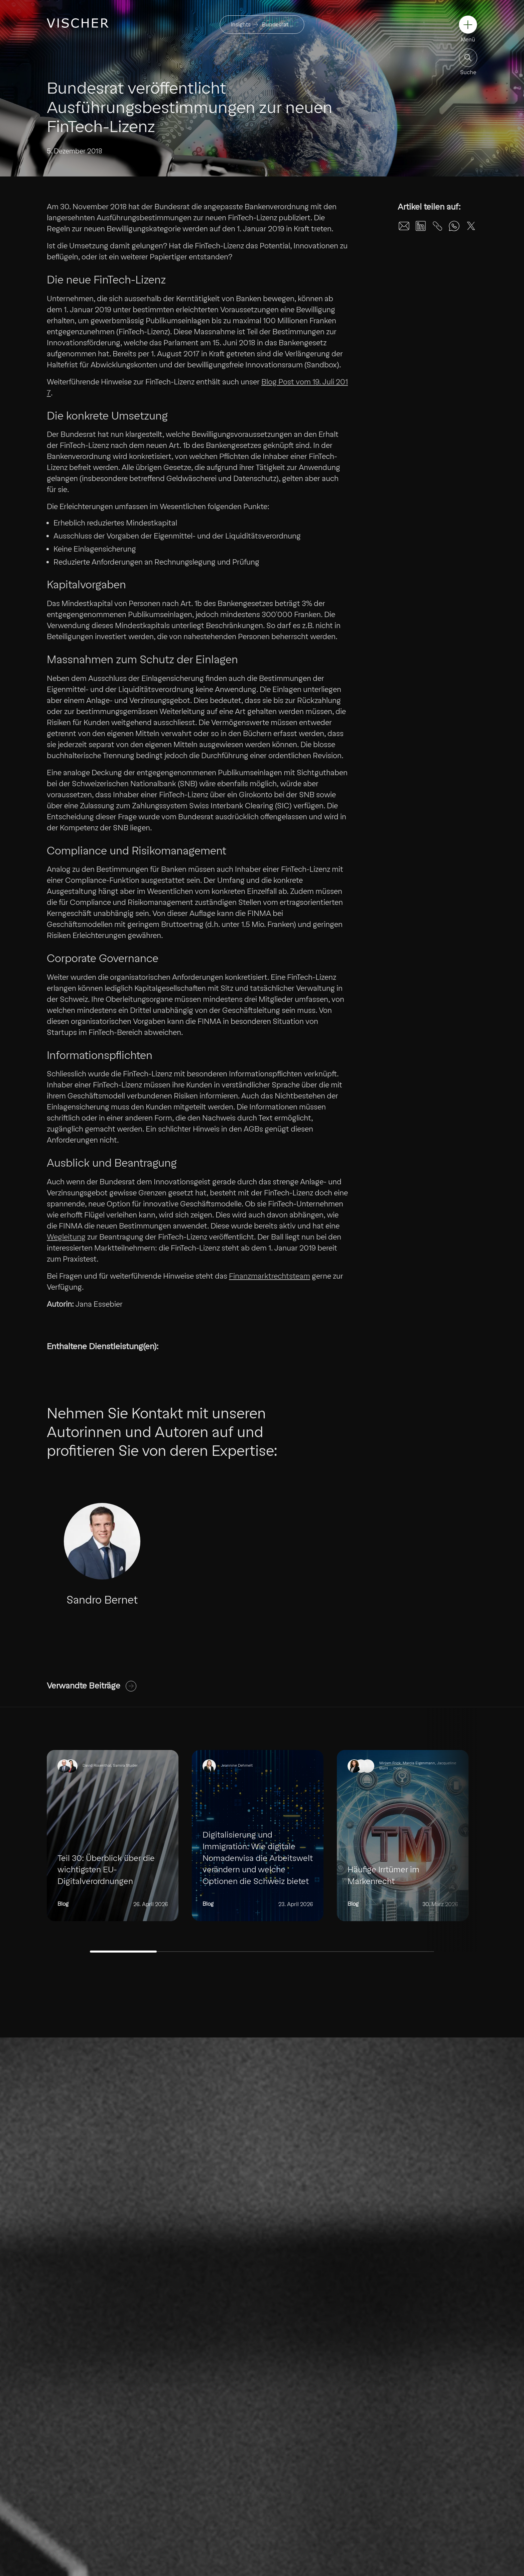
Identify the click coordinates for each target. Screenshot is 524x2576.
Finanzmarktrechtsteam (269, 1276)
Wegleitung (66, 1237)
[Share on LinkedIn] (420, 226)
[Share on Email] (404, 226)
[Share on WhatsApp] (454, 226)
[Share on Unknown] (437, 226)
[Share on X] (471, 226)
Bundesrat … (277, 24)
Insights (241, 24)
